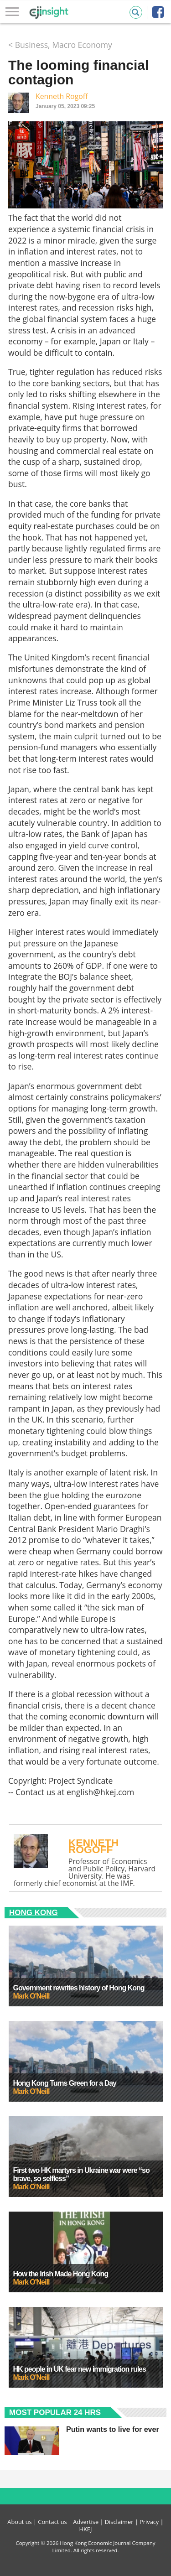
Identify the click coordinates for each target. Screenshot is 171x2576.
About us (19, 2522)
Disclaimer (119, 2522)
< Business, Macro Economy (60, 44)
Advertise (85, 2522)
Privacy (149, 2522)
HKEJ (85, 2529)
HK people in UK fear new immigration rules (79, 2369)
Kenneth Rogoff (62, 96)
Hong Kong (33, 1912)
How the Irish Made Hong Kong (60, 2274)
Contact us (52, 2522)
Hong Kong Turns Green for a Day (65, 2083)
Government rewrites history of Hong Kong (79, 1988)
